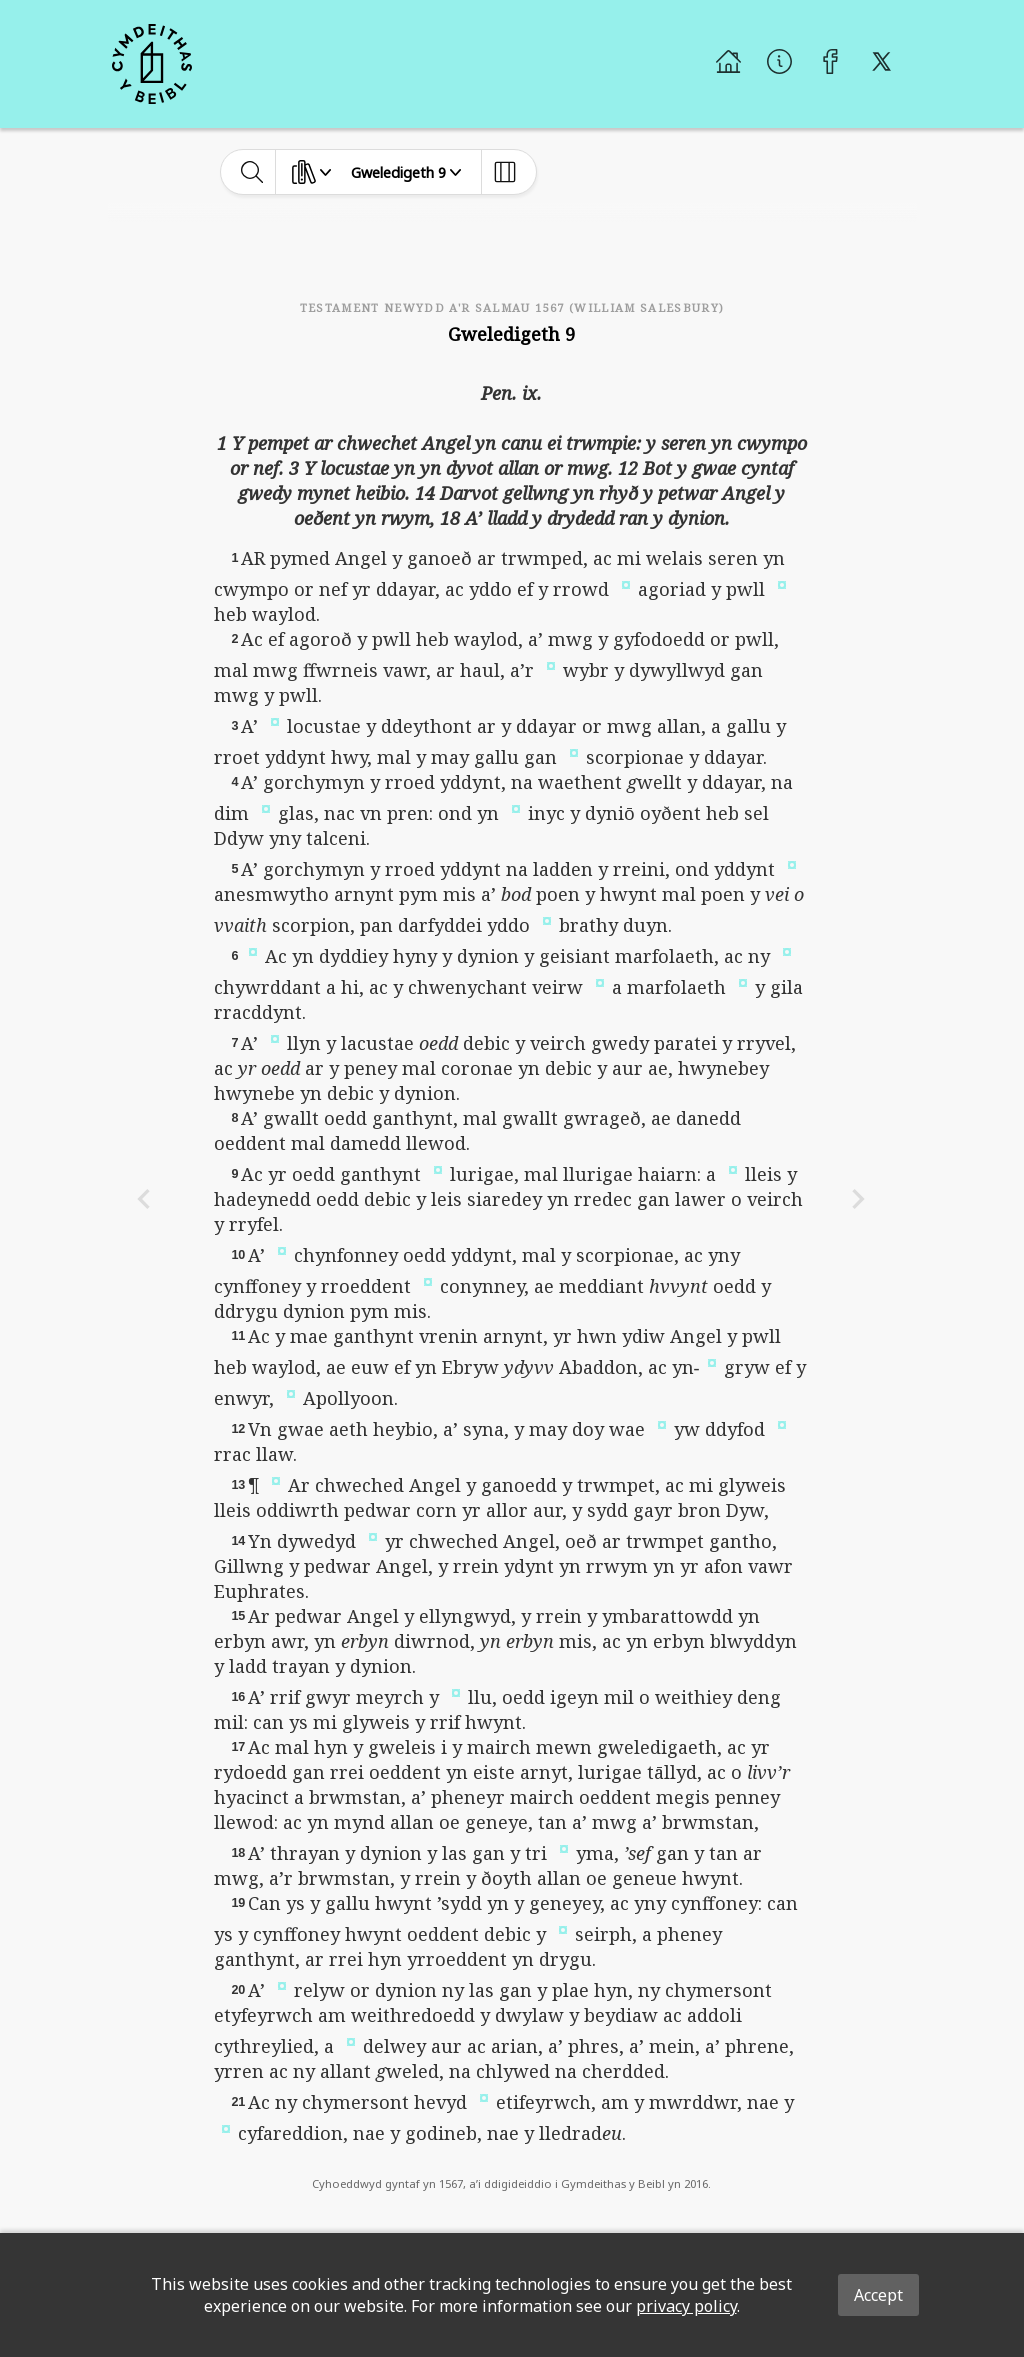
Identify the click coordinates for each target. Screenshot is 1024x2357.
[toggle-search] (252, 172)
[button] (626, 583)
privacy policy (686, 2306)
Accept (878, 2295)
